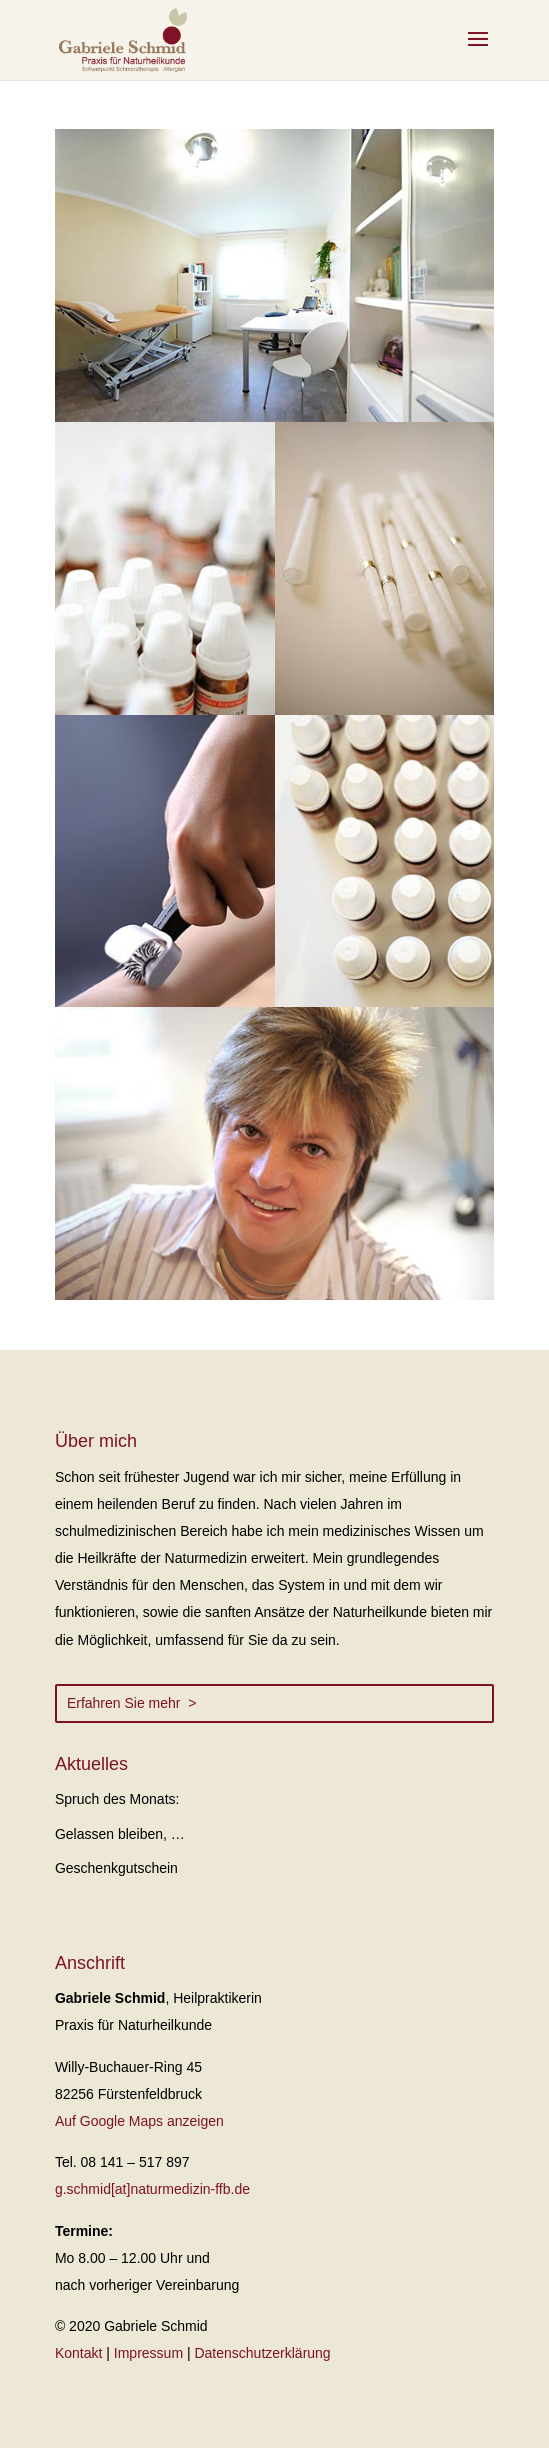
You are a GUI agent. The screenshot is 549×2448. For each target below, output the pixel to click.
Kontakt (78, 2353)
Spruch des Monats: (117, 1799)
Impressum (148, 2353)
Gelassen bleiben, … (120, 1834)
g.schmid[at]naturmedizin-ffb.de (152, 2189)
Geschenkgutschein (116, 1868)
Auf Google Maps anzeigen (139, 2121)
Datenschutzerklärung (262, 2353)
